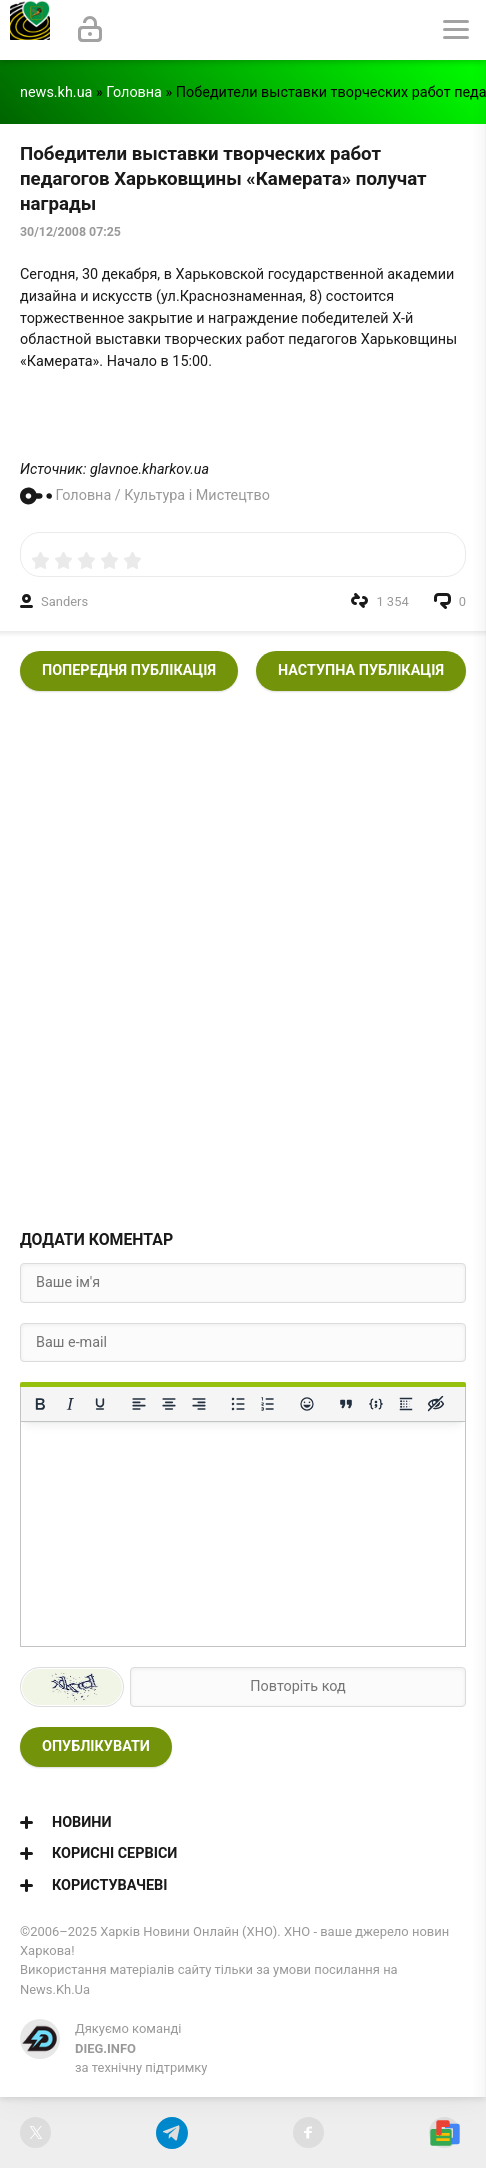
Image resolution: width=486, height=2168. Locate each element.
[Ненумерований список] (238, 1404)
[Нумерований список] (268, 1404)
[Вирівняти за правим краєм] (199, 1404)
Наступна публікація (361, 670)
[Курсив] (70, 1404)
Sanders (64, 601)
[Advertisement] (243, 954)
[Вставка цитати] (346, 1404)
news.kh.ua (56, 92)
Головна (134, 92)
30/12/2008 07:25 (70, 232)
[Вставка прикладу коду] (376, 1404)
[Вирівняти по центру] (169, 1404)
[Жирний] (40, 1404)
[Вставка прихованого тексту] (436, 1404)
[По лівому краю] (139, 1404)
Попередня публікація (129, 670)
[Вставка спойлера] (406, 1404)
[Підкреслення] (100, 1404)
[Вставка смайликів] (307, 1404)
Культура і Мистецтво (197, 495)
